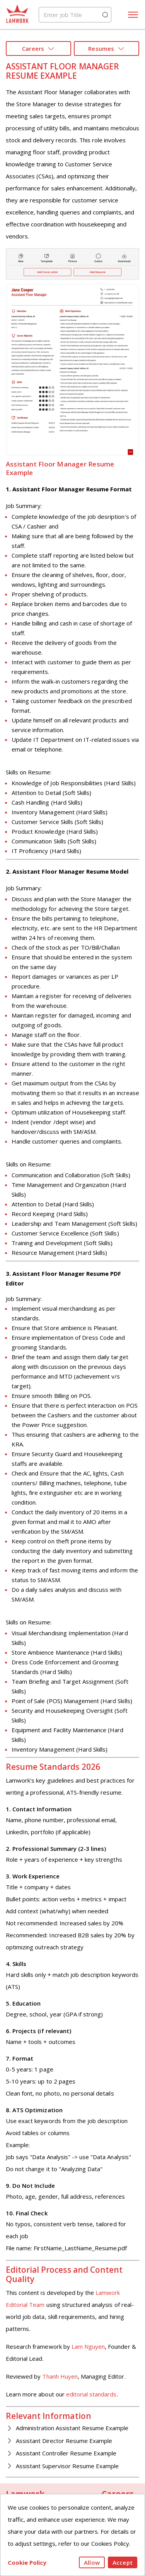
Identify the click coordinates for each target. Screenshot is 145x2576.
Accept (123, 2562)
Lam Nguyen (88, 2346)
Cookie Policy (27, 2562)
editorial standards (91, 2394)
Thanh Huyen (59, 2376)
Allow (92, 2562)
